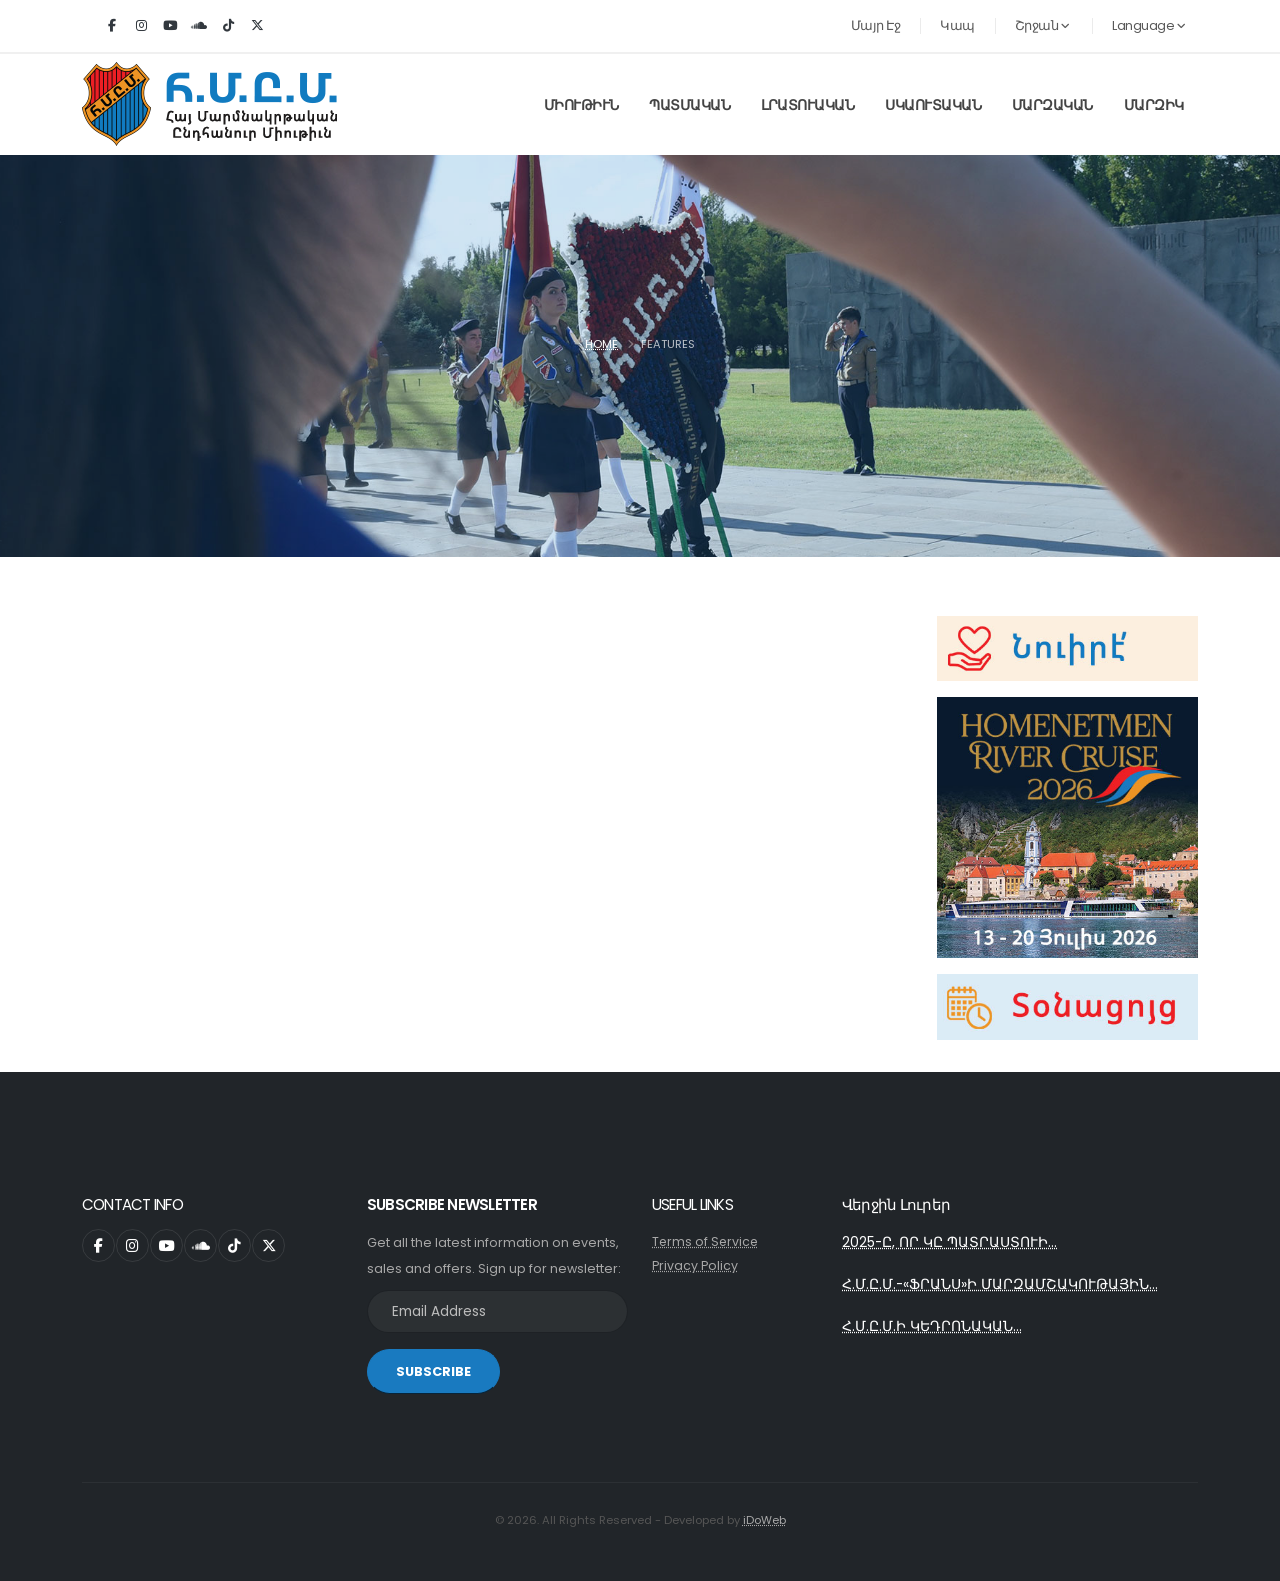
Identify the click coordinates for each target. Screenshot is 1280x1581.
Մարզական (1052, 105)
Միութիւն (581, 105)
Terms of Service (706, 1241)
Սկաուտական (933, 105)
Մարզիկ (1154, 105)
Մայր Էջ (876, 25)
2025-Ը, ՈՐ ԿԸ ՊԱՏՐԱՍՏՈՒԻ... (950, 1243)
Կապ (957, 25)
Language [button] (1148, 25)
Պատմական (689, 105)
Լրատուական (807, 105)
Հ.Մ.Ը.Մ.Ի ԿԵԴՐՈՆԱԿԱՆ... (932, 1329)
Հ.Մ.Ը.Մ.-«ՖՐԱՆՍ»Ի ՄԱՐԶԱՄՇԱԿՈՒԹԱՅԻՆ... (1000, 1286)
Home (601, 344)
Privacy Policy (695, 1265)
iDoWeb (764, 1520)
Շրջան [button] (1042, 25)
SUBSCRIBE (433, 1371)
